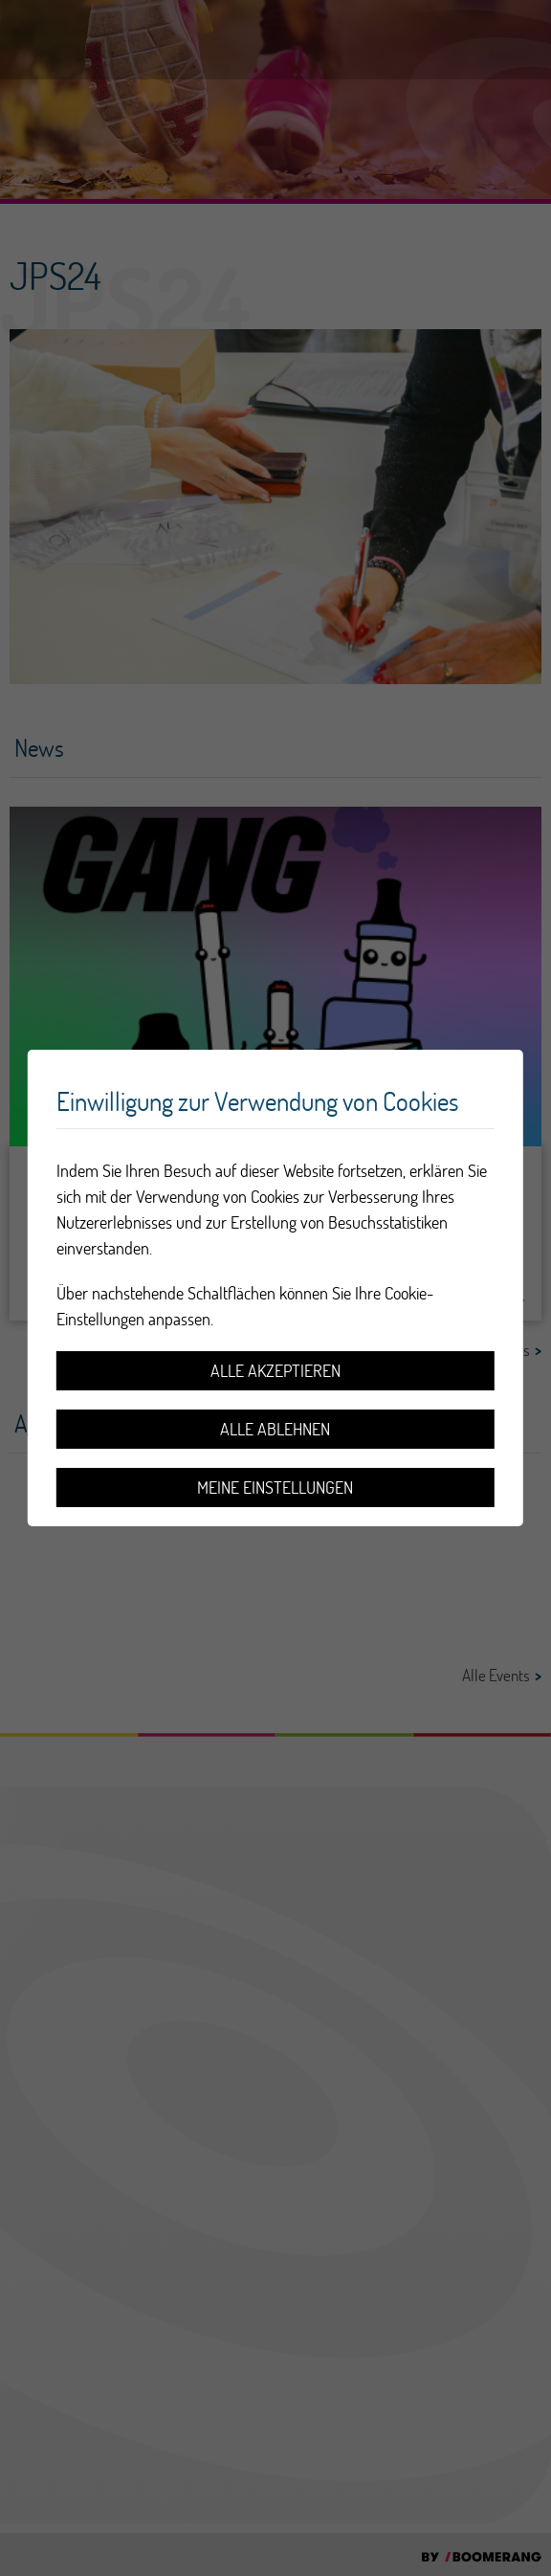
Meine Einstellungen (275, 1488)
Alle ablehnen (275, 1429)
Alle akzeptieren (275, 1371)
